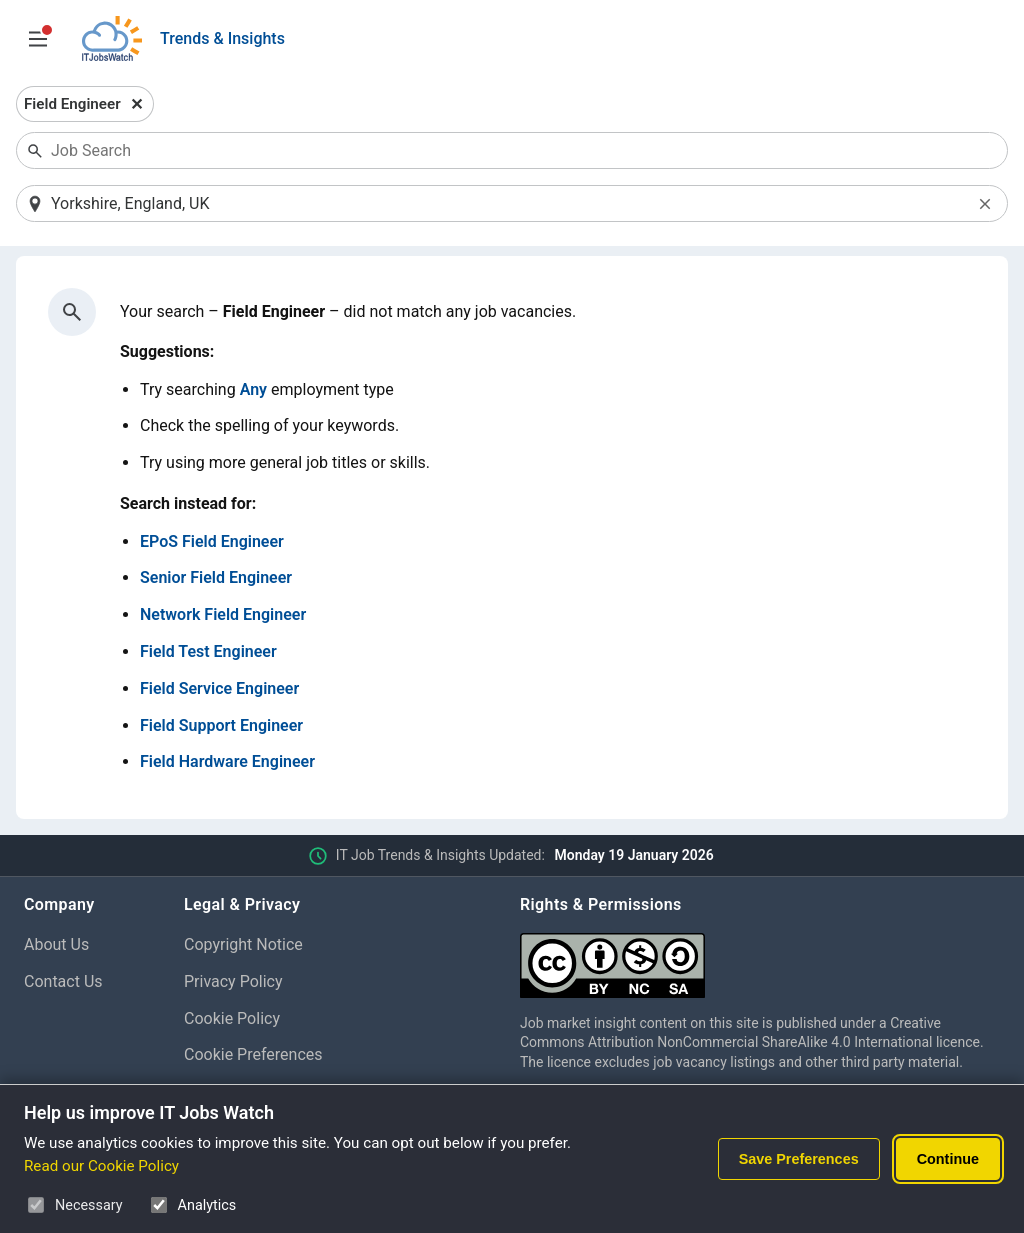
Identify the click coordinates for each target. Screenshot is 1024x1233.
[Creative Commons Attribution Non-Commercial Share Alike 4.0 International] (760, 957)
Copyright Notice (243, 944)
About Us (56, 944)
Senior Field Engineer (216, 577)
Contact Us (63, 981)
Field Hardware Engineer (227, 761)
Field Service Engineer (219, 688)
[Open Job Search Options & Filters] (38, 39)
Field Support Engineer (221, 725)
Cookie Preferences (253, 1054)
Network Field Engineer (223, 614)
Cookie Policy (232, 1018)
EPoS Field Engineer (212, 541)
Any (253, 389)
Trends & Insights (222, 38)
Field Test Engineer (208, 651)
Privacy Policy (233, 981)
